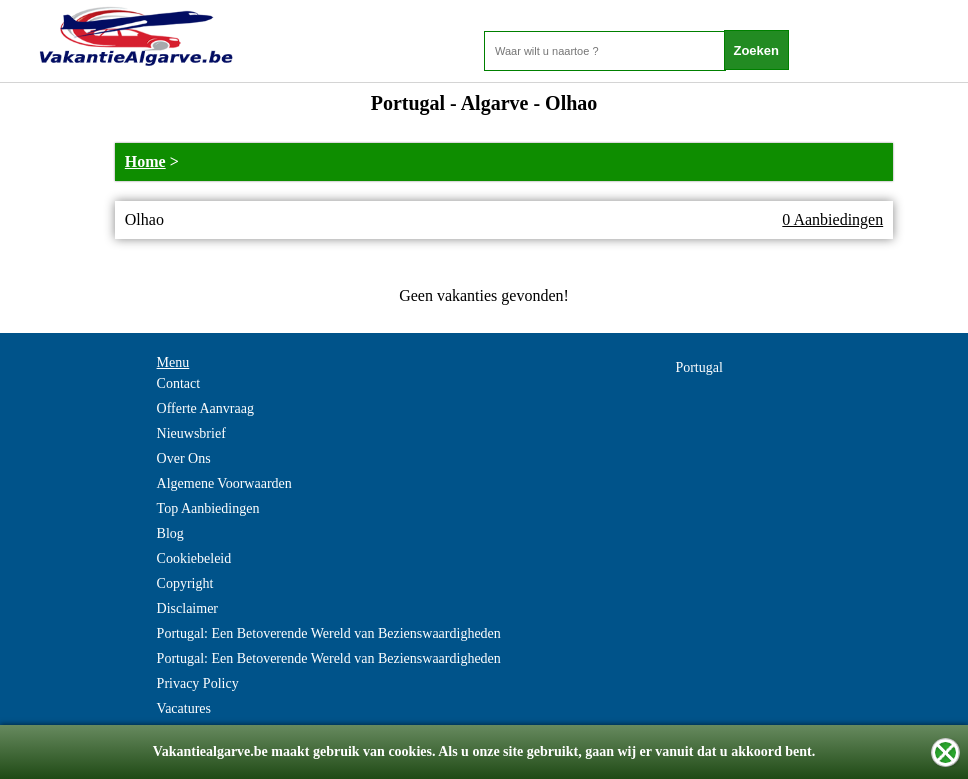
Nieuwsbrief (191, 433)
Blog (170, 533)
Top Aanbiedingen (208, 508)
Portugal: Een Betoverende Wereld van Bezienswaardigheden (329, 633)
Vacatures (184, 708)
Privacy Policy (198, 683)
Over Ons (184, 458)
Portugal (698, 367)
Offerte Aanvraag (205, 408)
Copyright (185, 583)
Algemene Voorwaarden (224, 483)
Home (145, 161)
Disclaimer (187, 608)
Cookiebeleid (194, 558)
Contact (179, 383)
